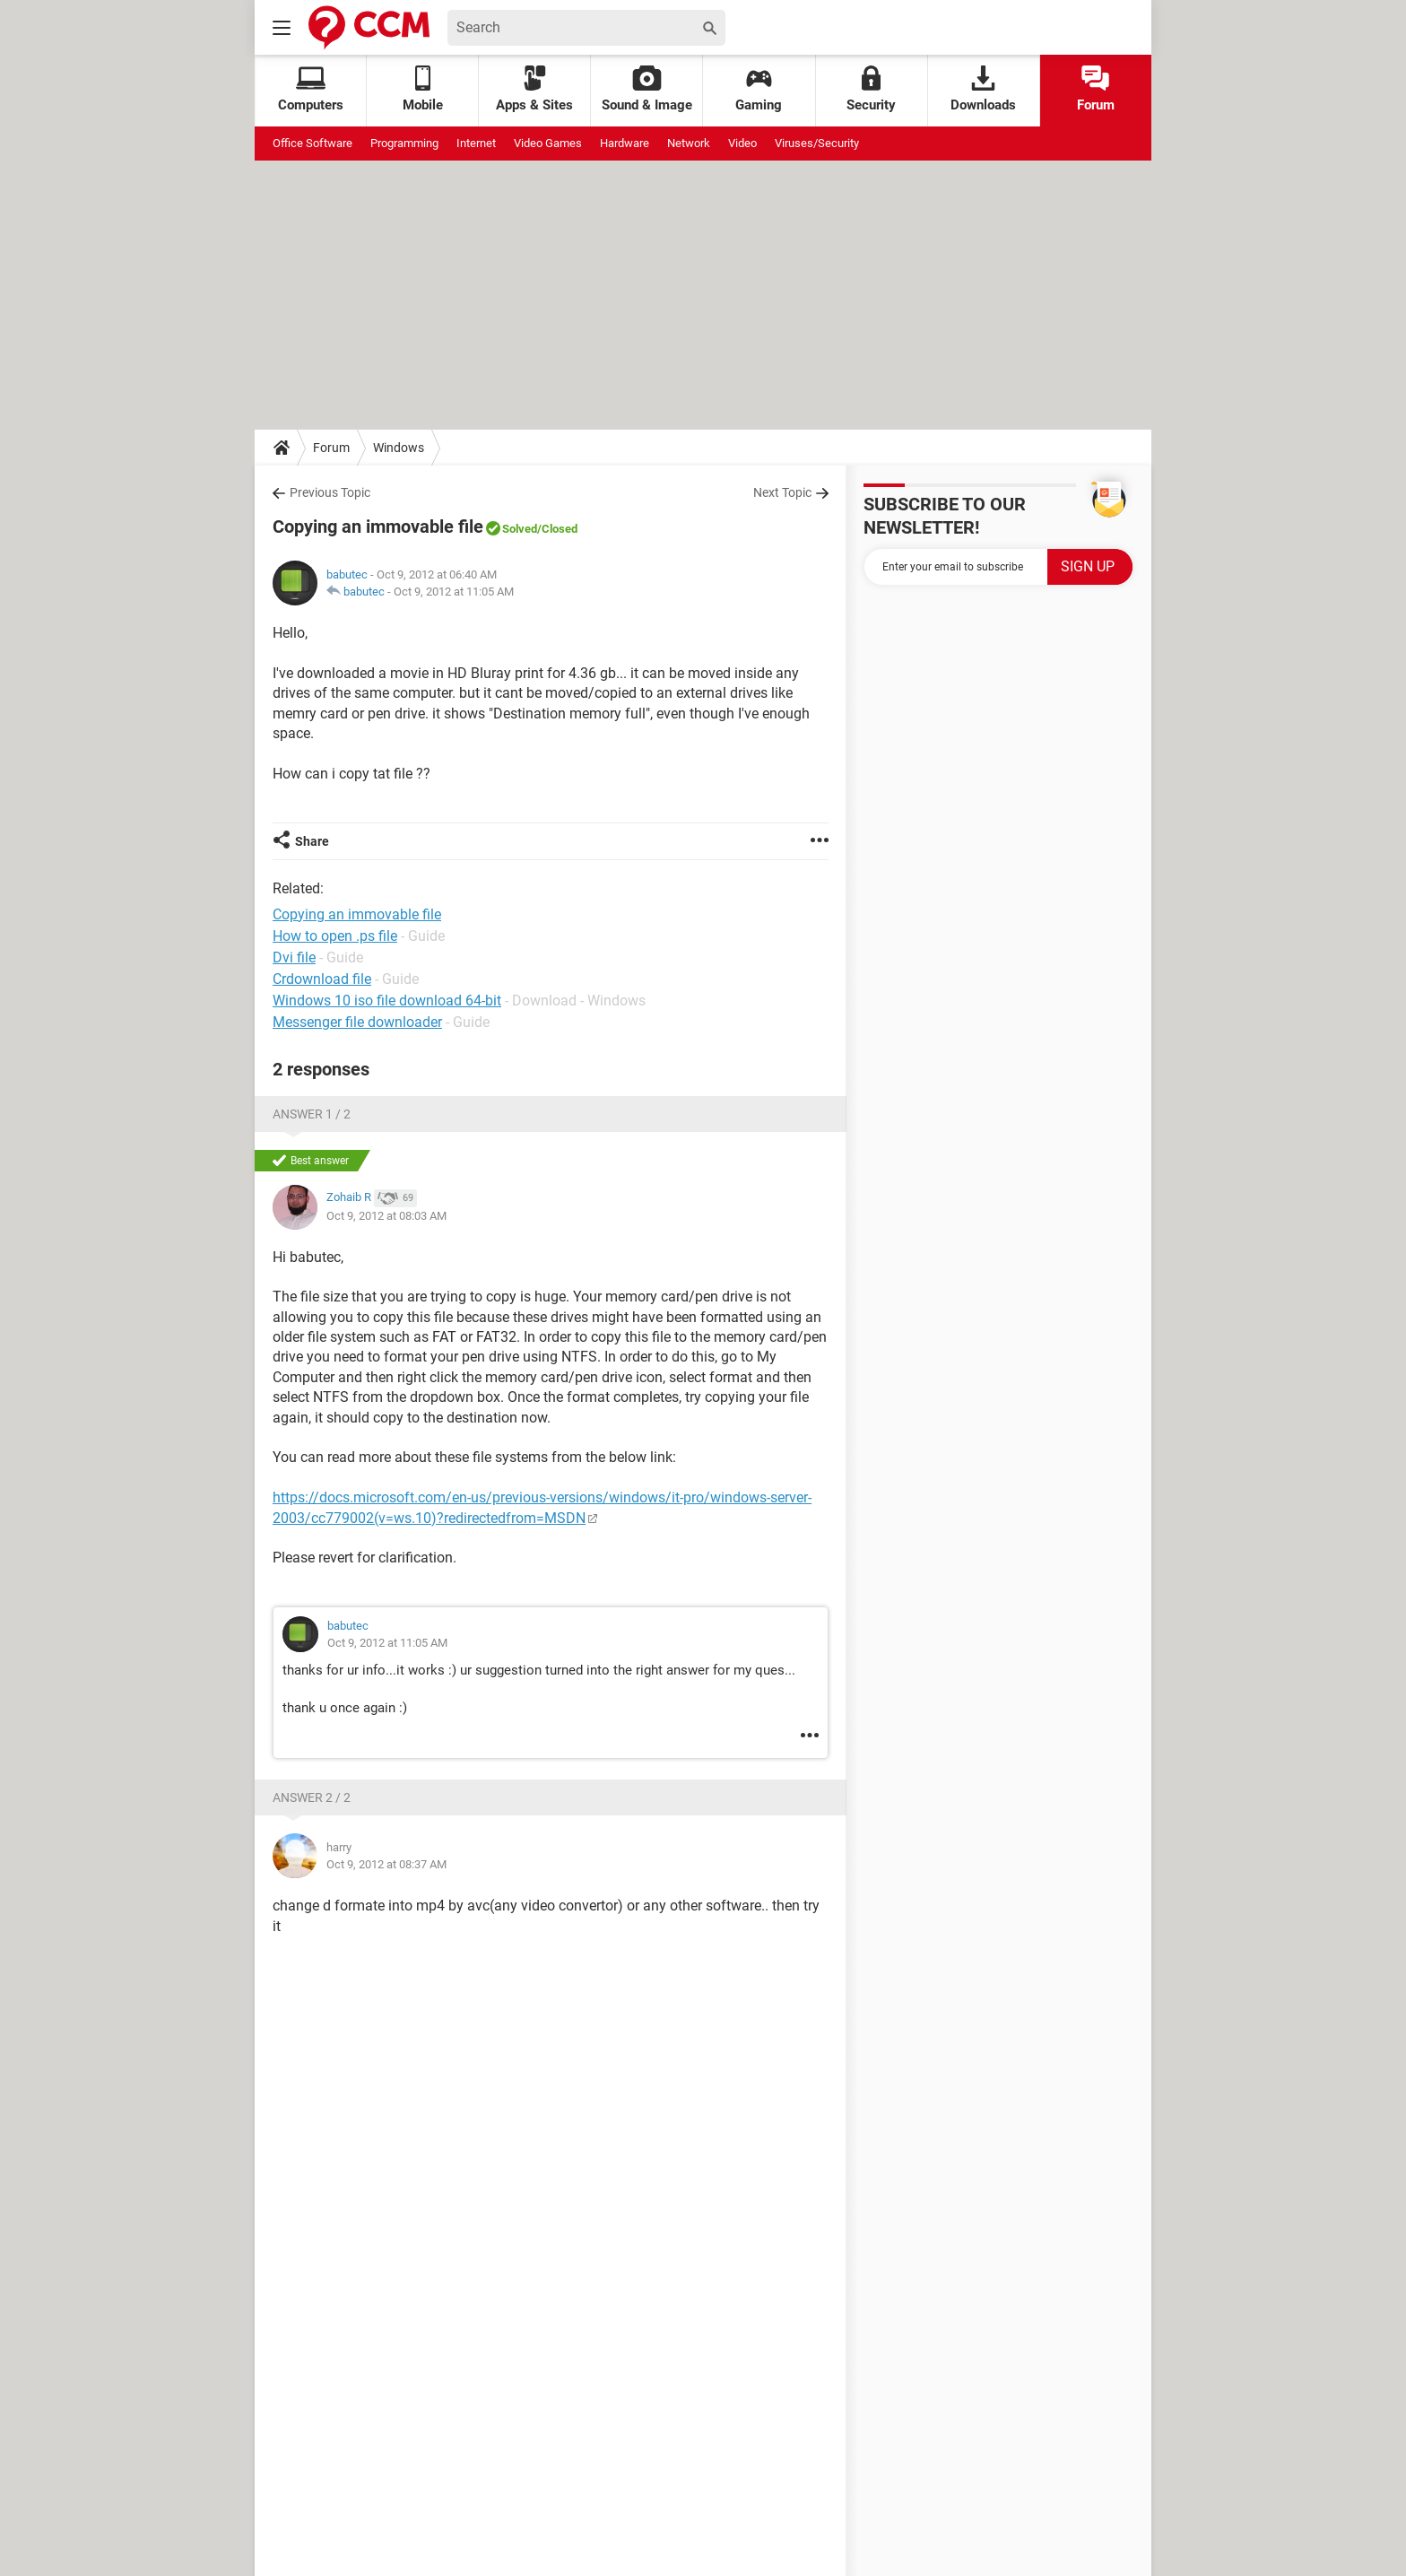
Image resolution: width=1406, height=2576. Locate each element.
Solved (519, 528)
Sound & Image (647, 89)
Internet (476, 143)
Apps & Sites (534, 89)
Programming (404, 143)
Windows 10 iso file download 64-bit (387, 1000)
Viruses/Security (817, 143)
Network (688, 143)
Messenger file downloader (357, 1022)
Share (312, 841)
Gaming (758, 89)
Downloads (983, 89)
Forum (1096, 89)
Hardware (624, 143)
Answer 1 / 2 (312, 1114)
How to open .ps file (335, 935)
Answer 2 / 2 (312, 1797)
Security (871, 89)
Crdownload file (322, 979)
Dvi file (294, 957)
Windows (398, 447)
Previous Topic (330, 492)
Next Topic (782, 492)
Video (742, 143)
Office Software (312, 143)
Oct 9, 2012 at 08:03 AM (386, 1216)
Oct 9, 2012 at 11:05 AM (454, 591)
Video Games (548, 143)
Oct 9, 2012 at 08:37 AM (386, 1864)
